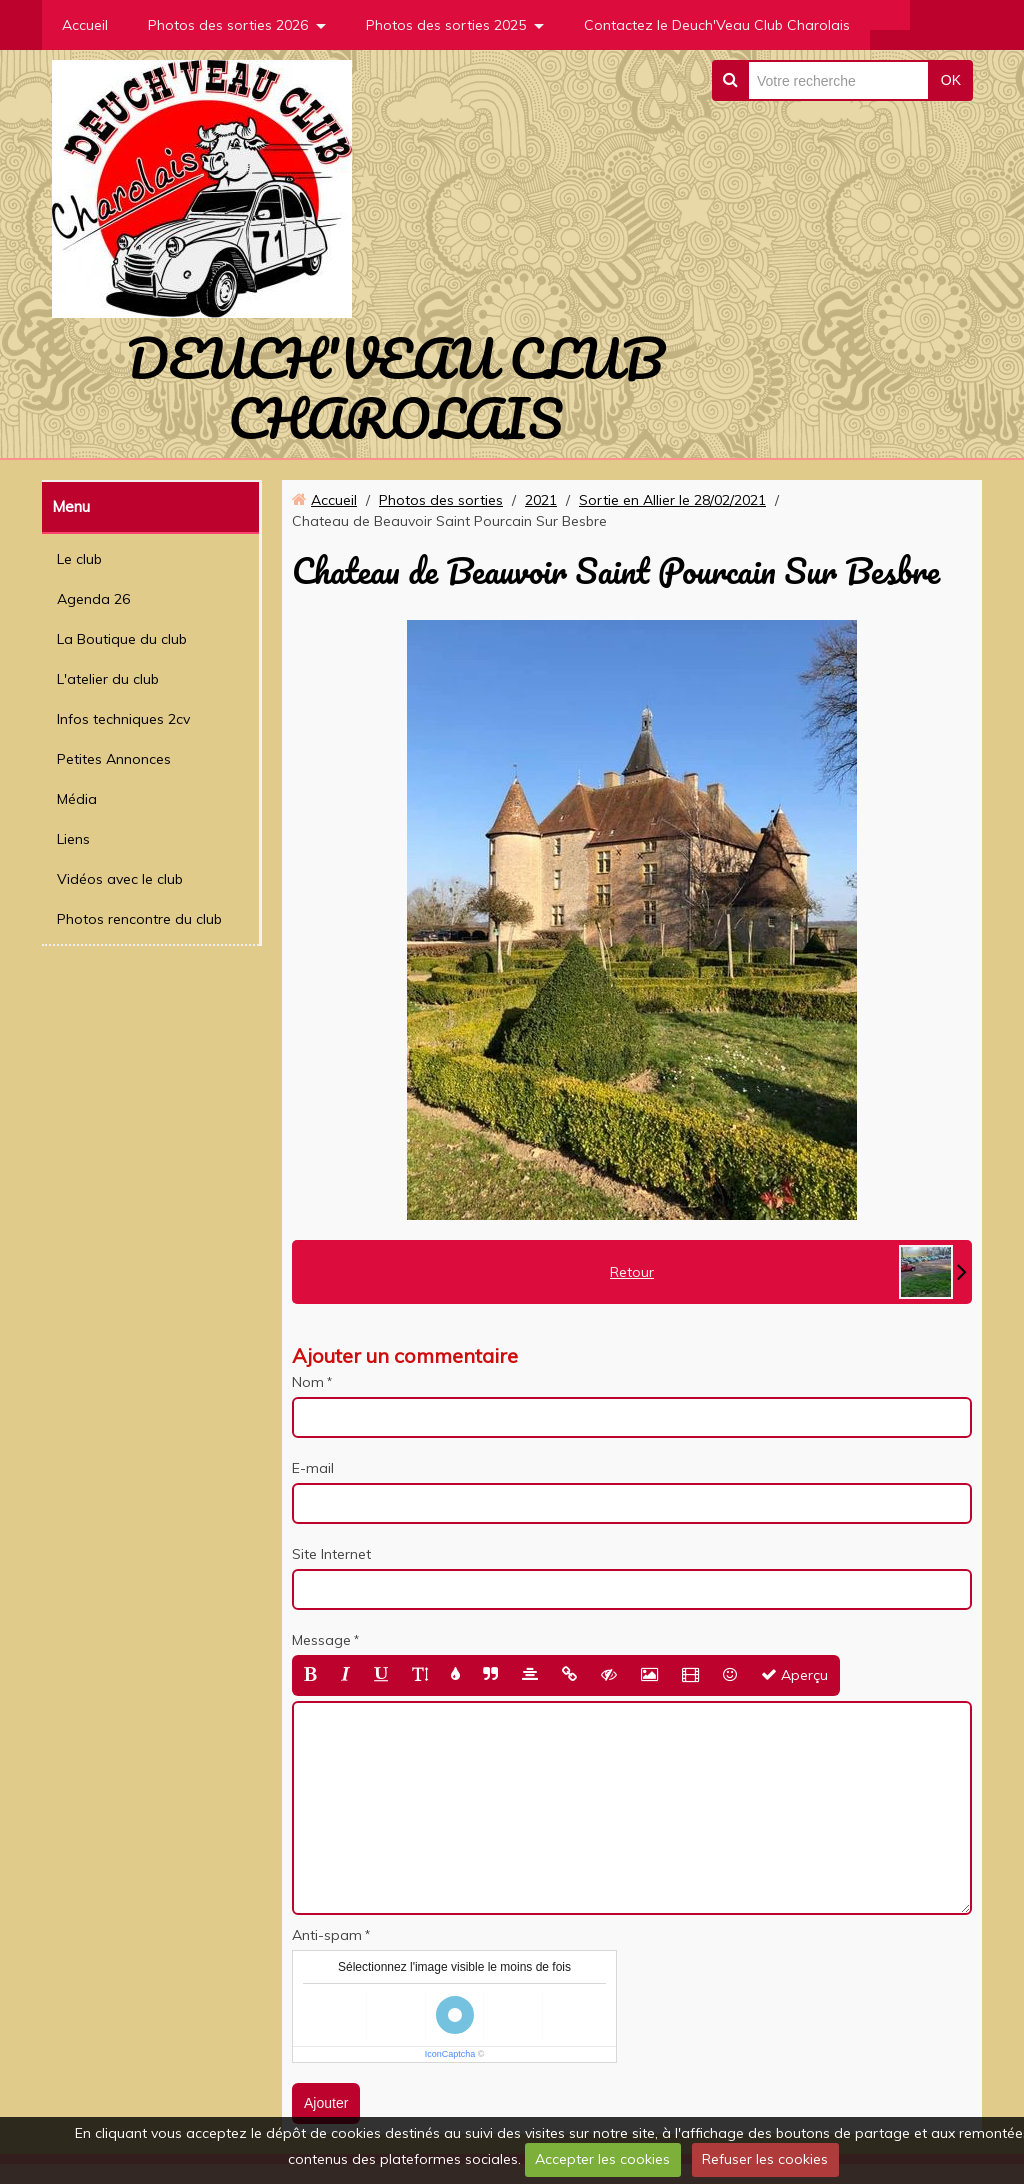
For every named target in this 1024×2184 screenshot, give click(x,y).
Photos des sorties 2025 (446, 25)
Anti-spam (327, 1935)
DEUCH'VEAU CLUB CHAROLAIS (395, 388)
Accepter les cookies (602, 2159)
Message (321, 1640)
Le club (79, 559)
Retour (632, 1272)
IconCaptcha (450, 2054)
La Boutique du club (122, 639)
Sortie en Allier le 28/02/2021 (672, 500)
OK (951, 80)
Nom (308, 1382)
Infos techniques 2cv (123, 719)
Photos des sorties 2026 (228, 25)
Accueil (85, 25)
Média (77, 799)
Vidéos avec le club (120, 879)
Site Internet (331, 1554)
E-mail (313, 1468)
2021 (541, 500)
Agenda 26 (93, 599)
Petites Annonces (114, 759)
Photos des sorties (441, 500)
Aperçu (794, 1675)
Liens (73, 839)
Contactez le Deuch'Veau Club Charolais (717, 25)
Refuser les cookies (765, 2159)
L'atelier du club (108, 679)
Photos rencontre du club (139, 919)
